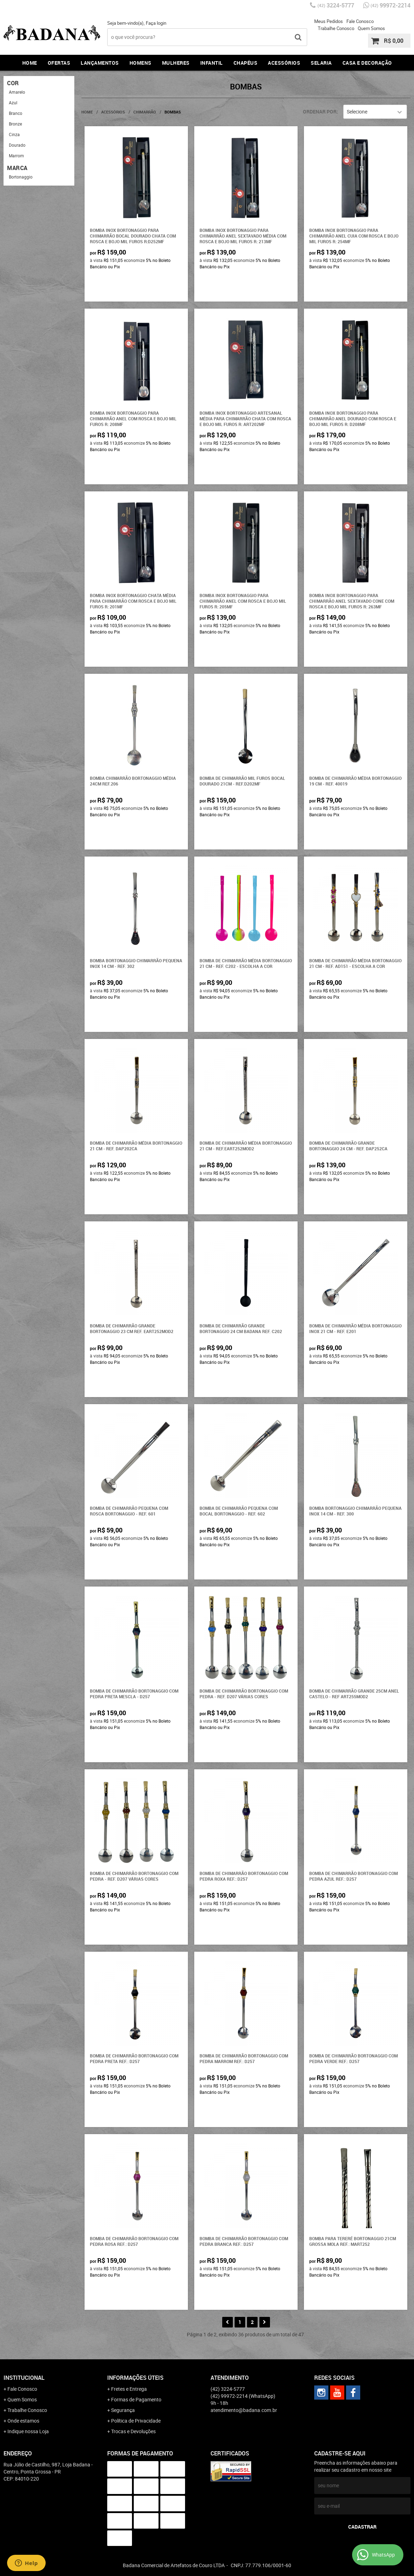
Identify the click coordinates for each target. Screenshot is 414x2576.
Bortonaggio (21, 177)
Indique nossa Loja (28, 2431)
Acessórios (284, 62)
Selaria (321, 62)
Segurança (123, 2410)
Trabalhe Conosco (336, 28)
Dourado (17, 145)
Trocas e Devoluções (133, 2431)
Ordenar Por (320, 111)
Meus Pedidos (328, 21)
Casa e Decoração (367, 62)
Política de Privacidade (136, 2420)
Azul (13, 102)
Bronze (15, 124)
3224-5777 (335, 5)
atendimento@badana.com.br (244, 2410)
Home (29, 62)
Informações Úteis (135, 2378)
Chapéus (246, 62)
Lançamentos (100, 62)
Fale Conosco (360, 21)
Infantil (211, 62)
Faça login (156, 23)
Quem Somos (371, 28)
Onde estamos (23, 2420)
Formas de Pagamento (136, 2399)
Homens (140, 62)
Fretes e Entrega (129, 2388)
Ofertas (59, 62)
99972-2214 (390, 5)
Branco (15, 113)
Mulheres (176, 62)
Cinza (14, 134)
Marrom (16, 155)
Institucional (24, 2378)
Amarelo (17, 92)
